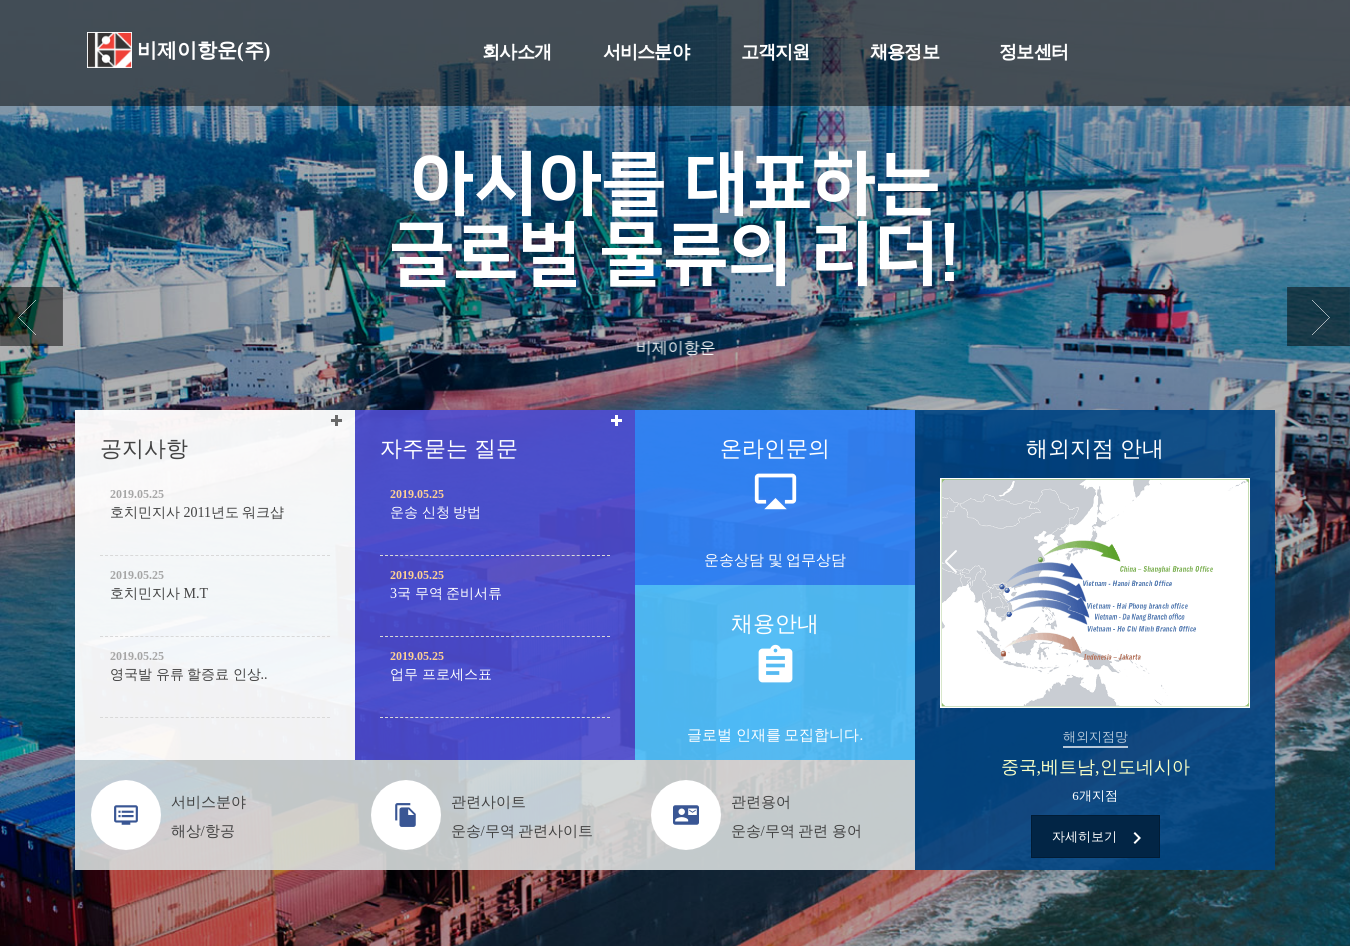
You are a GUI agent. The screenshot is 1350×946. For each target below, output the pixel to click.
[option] (1095, 673)
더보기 (339, 425)
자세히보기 (1100, 838)
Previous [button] (950, 563)
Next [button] (1240, 563)
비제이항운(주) (203, 50)
